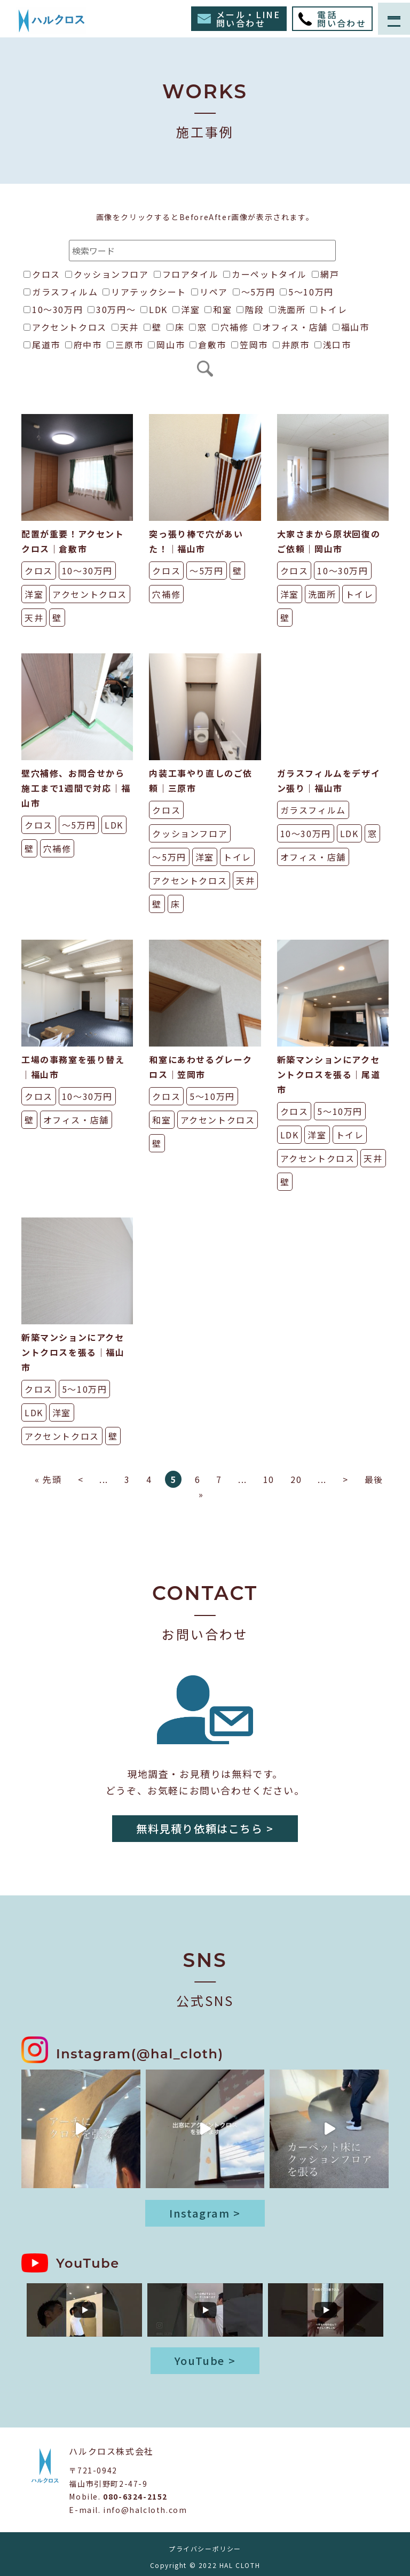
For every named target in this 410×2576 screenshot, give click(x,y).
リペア (209, 291)
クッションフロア (107, 274)
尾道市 (41, 344)
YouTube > (205, 2360)
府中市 (83, 344)
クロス (41, 274)
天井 (125, 327)
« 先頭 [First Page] (48, 1479)
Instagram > (205, 2213)
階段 (250, 309)
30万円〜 (112, 309)
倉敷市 (208, 344)
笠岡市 (249, 344)
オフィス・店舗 (291, 327)
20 (296, 1479)
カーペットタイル (265, 274)
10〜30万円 (53, 309)
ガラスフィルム (60, 291)
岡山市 (166, 344)
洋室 (186, 309)
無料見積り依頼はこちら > (205, 1828)
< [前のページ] (81, 1479)
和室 (218, 309)
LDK (154, 309)
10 (268, 1479)
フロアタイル (186, 274)
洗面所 (287, 309)
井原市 (291, 344)
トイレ (328, 309)
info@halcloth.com (145, 2509)
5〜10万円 (307, 291)
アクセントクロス (65, 327)
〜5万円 (254, 291)
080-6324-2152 (135, 2496)
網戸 (325, 274)
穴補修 (230, 327)
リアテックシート (144, 291)
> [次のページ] (346, 1479)
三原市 (125, 344)
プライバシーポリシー (205, 2548)
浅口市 (332, 344)
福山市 (351, 327)
